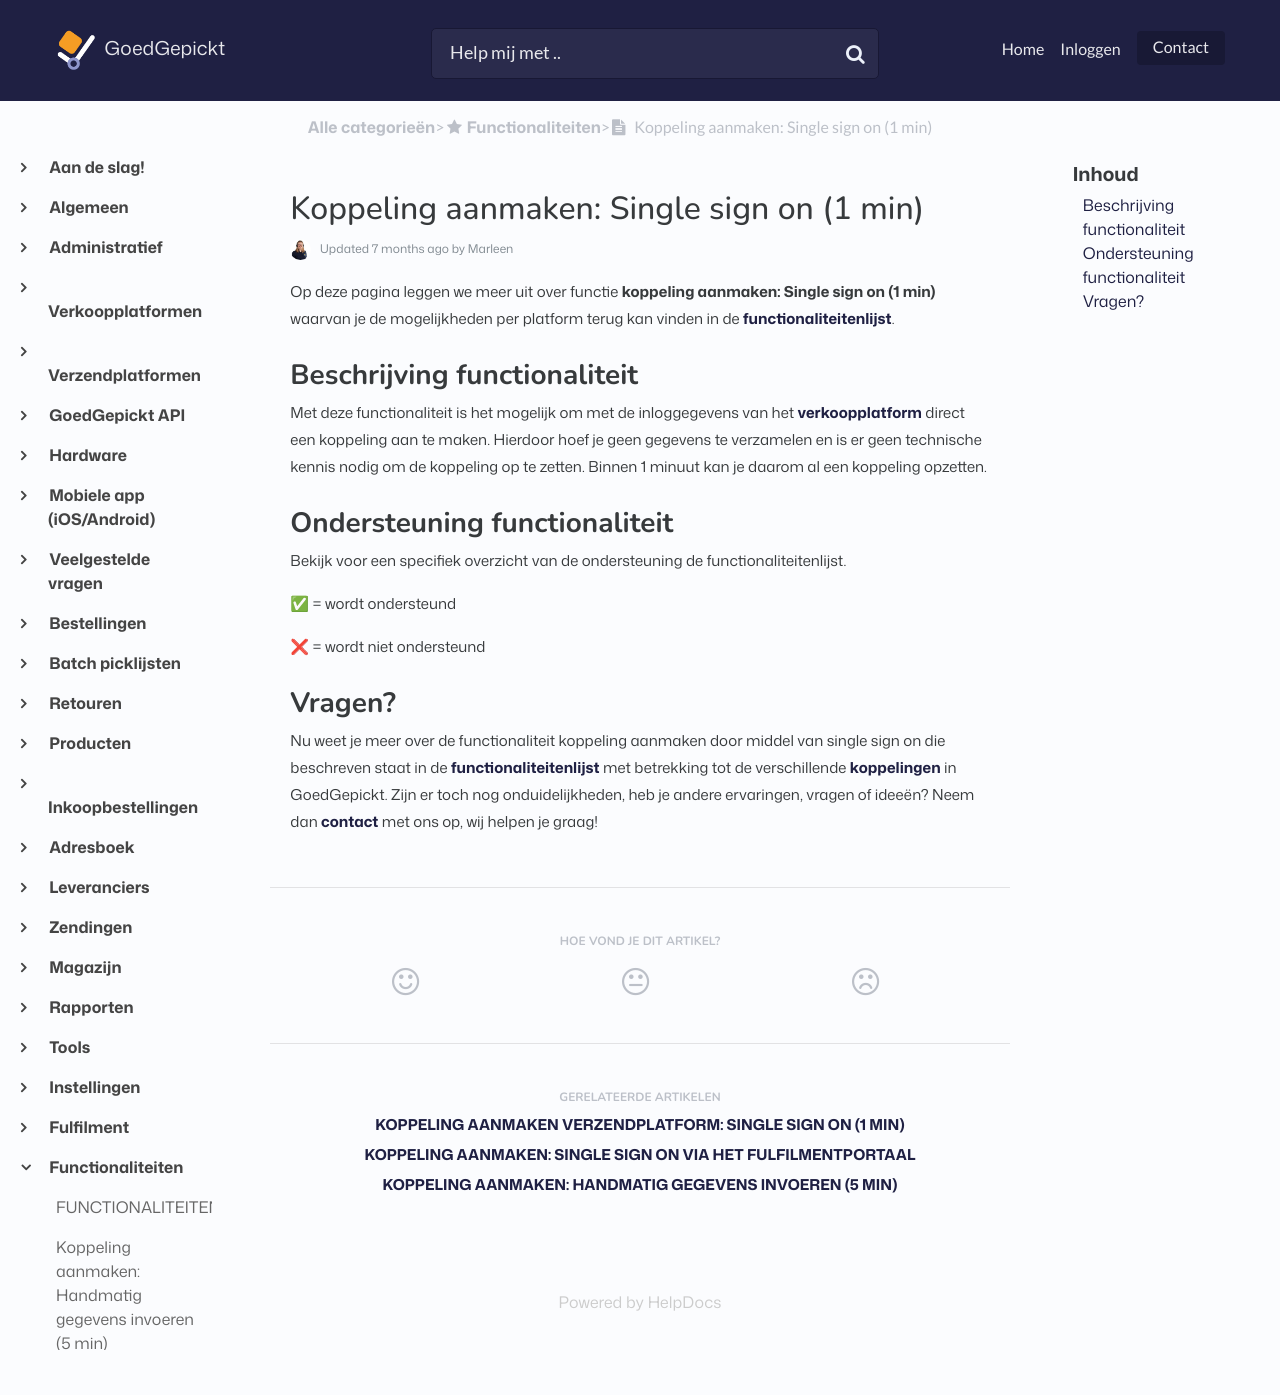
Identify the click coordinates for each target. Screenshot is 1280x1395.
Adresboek (91, 848)
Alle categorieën (371, 128)
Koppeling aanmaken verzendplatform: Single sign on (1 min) (639, 1124)
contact (349, 821)
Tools (69, 1048)
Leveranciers (99, 888)
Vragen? (1114, 302)
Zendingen (90, 928)
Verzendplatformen (122, 376)
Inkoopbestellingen (122, 808)
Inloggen (1090, 49)
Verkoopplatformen (122, 312)
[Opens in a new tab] (640, 1303)
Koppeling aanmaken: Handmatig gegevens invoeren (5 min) (640, 1184)
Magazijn (85, 968)
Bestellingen (97, 624)
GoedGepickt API (116, 416)
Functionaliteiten (115, 1168)
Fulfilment (88, 1128)
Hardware (87, 456)
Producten (89, 744)
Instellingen (94, 1088)
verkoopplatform (860, 412)
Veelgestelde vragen (99, 572)
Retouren (85, 704)
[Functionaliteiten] (522, 128)
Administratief (105, 248)
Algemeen (88, 208)
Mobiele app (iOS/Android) (101, 508)
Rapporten (91, 1008)
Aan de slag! (96, 168)
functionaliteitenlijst (817, 318)
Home (1023, 49)
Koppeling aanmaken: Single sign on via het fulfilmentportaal (639, 1154)
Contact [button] (1181, 47)
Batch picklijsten (114, 664)
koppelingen (895, 767)
